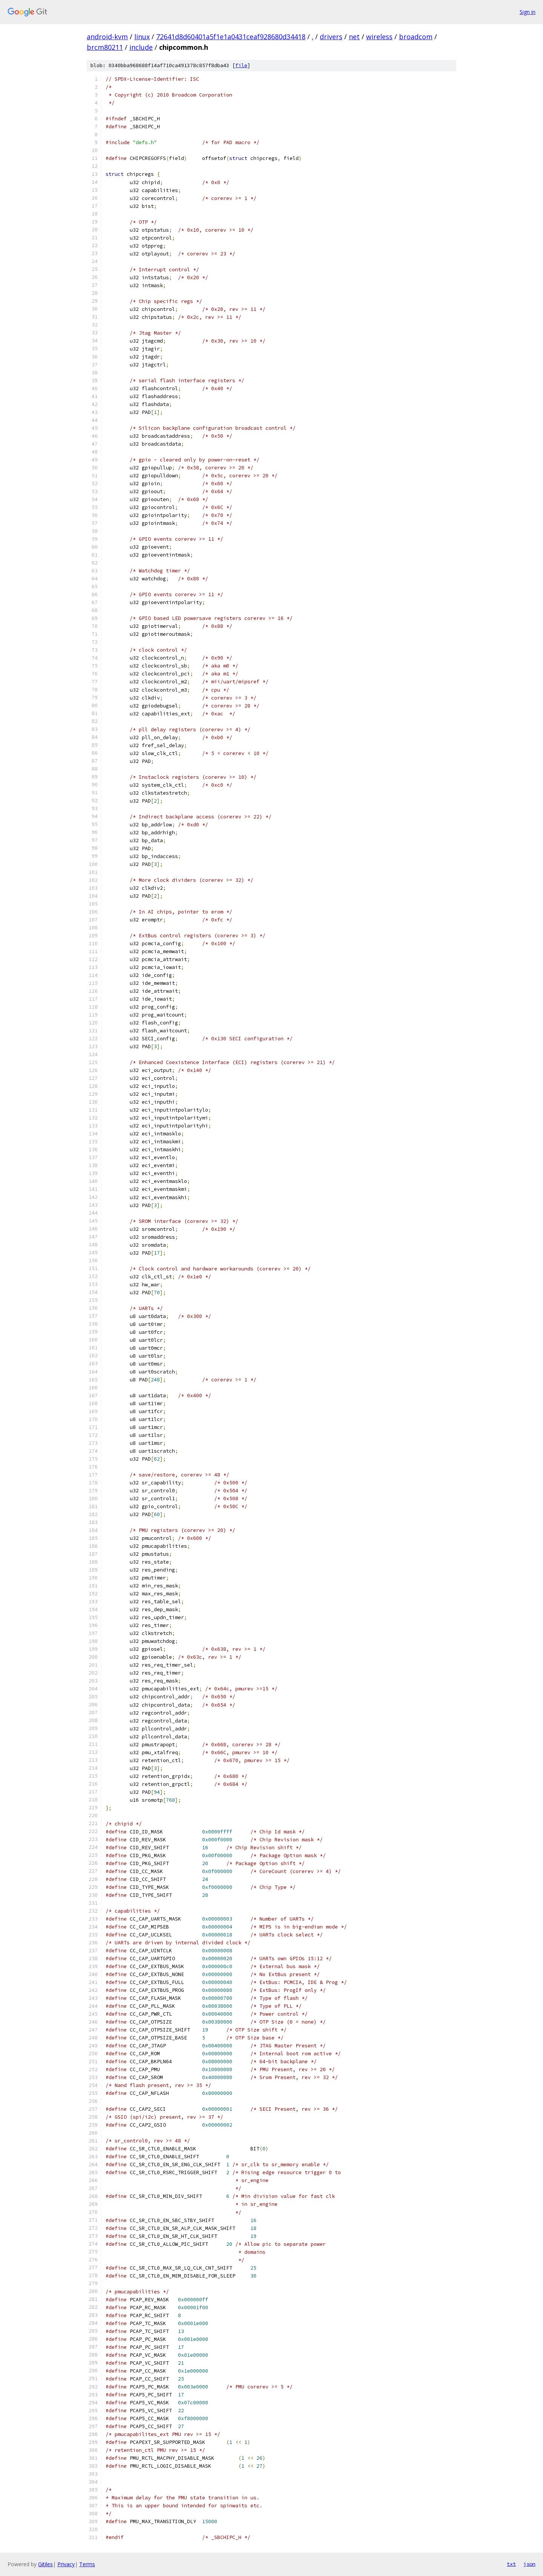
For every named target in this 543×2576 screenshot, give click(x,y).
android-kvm (107, 36)
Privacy (66, 2564)
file (241, 65)
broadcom (416, 36)
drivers (331, 36)
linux (142, 36)
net (354, 36)
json (529, 2564)
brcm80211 (105, 47)
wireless (379, 36)
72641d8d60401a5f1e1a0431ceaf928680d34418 (230, 36)
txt (511, 2564)
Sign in (527, 11)
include (141, 47)
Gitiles (45, 2564)
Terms (87, 2564)
